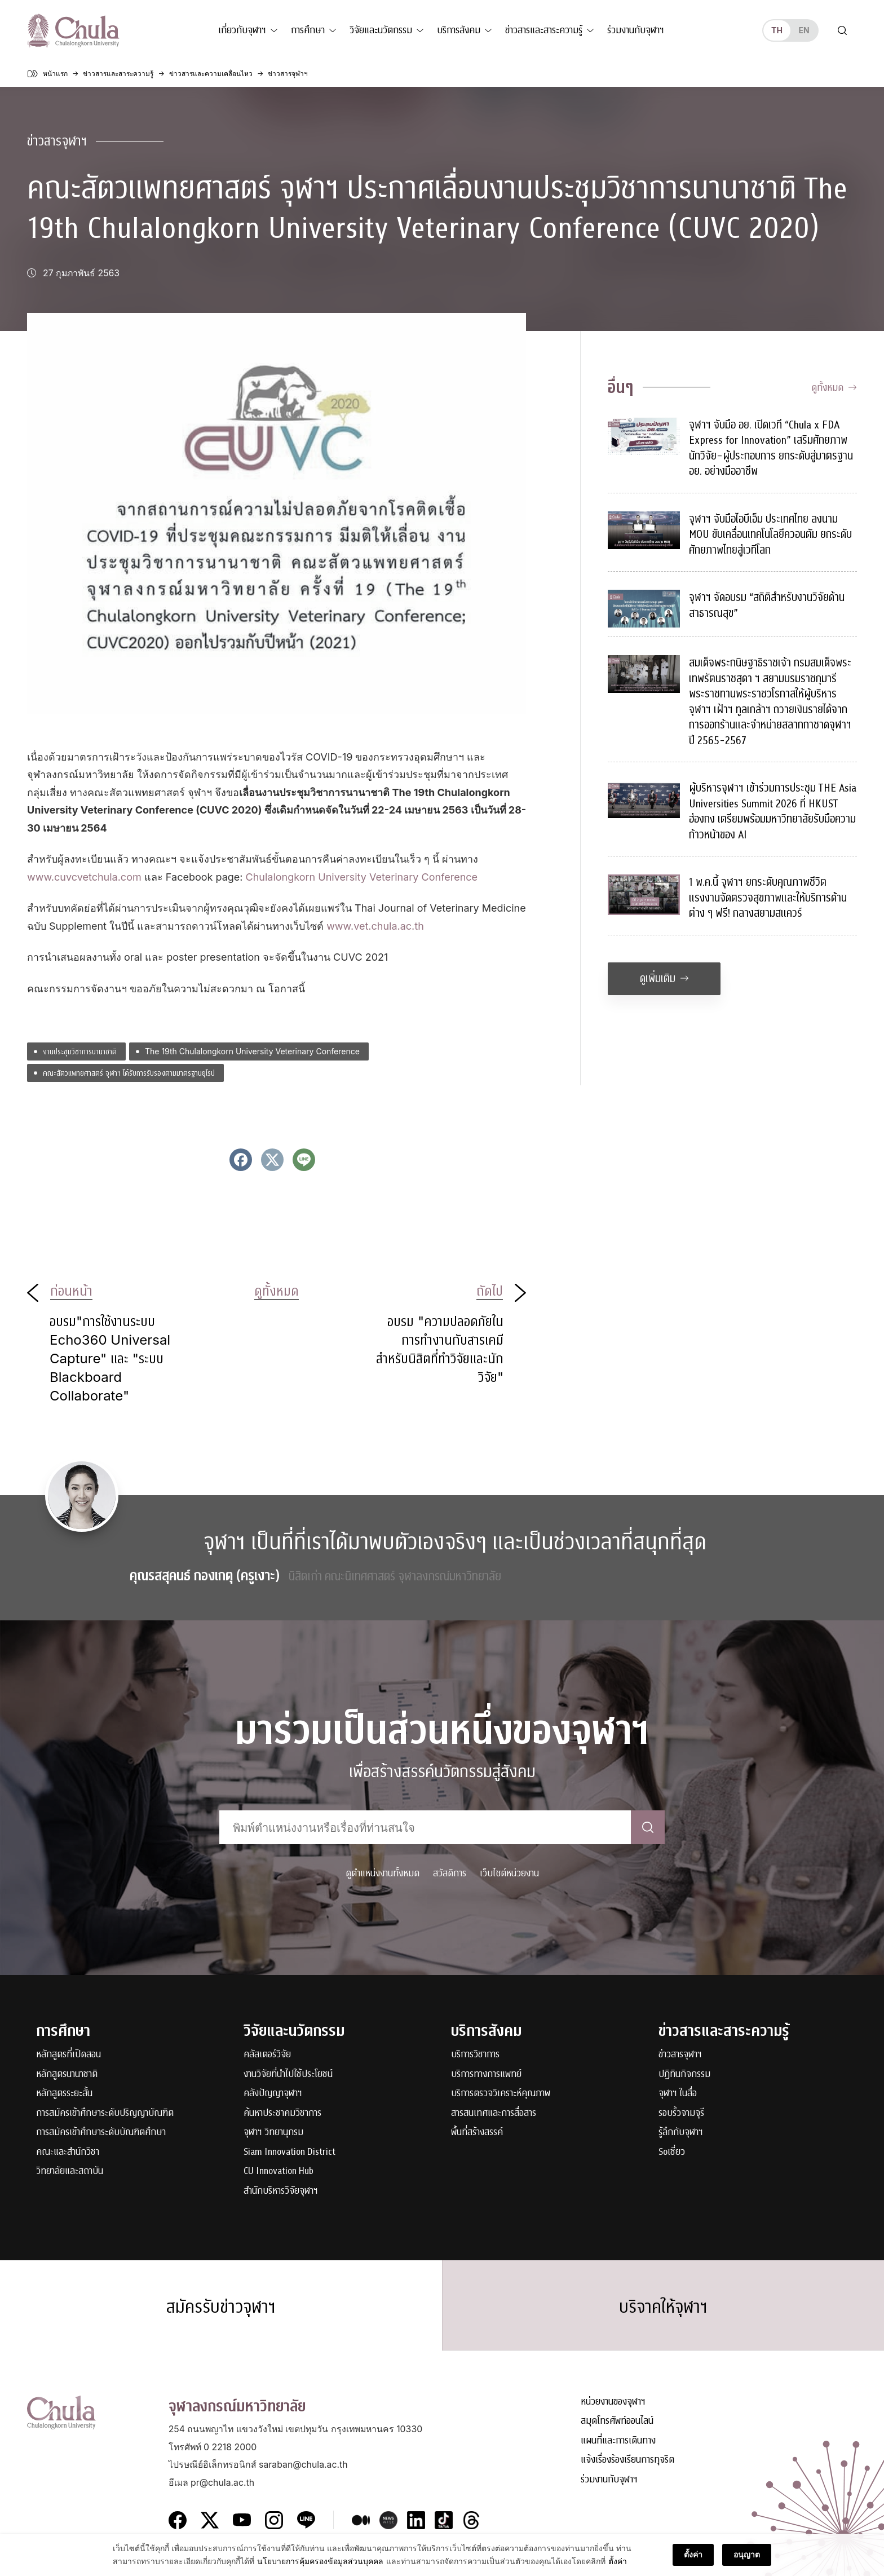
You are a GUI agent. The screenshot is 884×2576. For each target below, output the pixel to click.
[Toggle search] (842, 30)
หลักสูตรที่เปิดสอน (68, 2054)
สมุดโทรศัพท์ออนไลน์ (617, 2421)
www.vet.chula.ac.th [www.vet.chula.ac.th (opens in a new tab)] (375, 926)
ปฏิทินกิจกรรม (684, 2074)
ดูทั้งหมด (834, 388)
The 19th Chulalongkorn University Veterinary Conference (252, 1051)
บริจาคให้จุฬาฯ (663, 2307)
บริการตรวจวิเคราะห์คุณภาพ (500, 2093)
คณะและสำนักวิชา (67, 2152)
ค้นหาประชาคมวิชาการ (282, 2113)
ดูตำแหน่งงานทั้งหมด (382, 1873)
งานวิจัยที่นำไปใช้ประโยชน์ (288, 2074)
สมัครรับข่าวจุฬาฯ (221, 2307)
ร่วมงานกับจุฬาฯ (635, 30)
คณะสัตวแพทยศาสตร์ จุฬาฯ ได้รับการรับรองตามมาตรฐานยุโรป (129, 1072)
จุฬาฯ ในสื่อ (677, 2093)
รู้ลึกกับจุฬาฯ (680, 2132)
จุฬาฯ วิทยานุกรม (273, 2132)
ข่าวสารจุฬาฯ (57, 141)
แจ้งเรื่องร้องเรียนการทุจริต (627, 2460)
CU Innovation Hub (278, 2171)
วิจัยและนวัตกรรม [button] (381, 30)
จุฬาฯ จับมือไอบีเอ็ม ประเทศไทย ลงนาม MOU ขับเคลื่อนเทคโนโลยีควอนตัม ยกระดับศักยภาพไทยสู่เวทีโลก (770, 534)
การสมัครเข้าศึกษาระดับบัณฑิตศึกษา (101, 2132)
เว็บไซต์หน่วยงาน (509, 1873)
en (803, 30)
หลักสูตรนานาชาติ (67, 2074)
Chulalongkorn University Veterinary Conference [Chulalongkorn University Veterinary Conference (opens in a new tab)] (362, 877)
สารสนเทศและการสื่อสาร (493, 2113)
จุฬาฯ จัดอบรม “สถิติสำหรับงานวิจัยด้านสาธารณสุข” (767, 605)
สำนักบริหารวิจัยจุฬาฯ (281, 2191)
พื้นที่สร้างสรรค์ (477, 2132)
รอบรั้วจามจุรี (681, 2113)
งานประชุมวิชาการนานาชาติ (80, 1051)
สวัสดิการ (449, 1873)
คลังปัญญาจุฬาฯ (273, 2093)
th (777, 30)
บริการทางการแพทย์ (486, 2074)
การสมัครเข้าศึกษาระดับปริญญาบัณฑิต (105, 2113)
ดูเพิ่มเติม (664, 978)
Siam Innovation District (289, 2152)
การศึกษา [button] (308, 30)
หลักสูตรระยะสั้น (64, 2093)
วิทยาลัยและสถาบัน (69, 2171)
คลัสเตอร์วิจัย (267, 2054)
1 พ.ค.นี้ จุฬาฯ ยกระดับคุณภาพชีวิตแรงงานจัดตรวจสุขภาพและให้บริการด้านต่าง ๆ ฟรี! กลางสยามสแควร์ (768, 897)
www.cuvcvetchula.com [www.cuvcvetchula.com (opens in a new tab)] (84, 877)
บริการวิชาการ (475, 2054)
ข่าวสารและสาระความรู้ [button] (543, 30)
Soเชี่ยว (671, 2152)
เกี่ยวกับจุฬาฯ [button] (242, 30)
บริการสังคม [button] (458, 30)
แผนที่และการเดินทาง (618, 2440)
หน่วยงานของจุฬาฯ (613, 2402)
